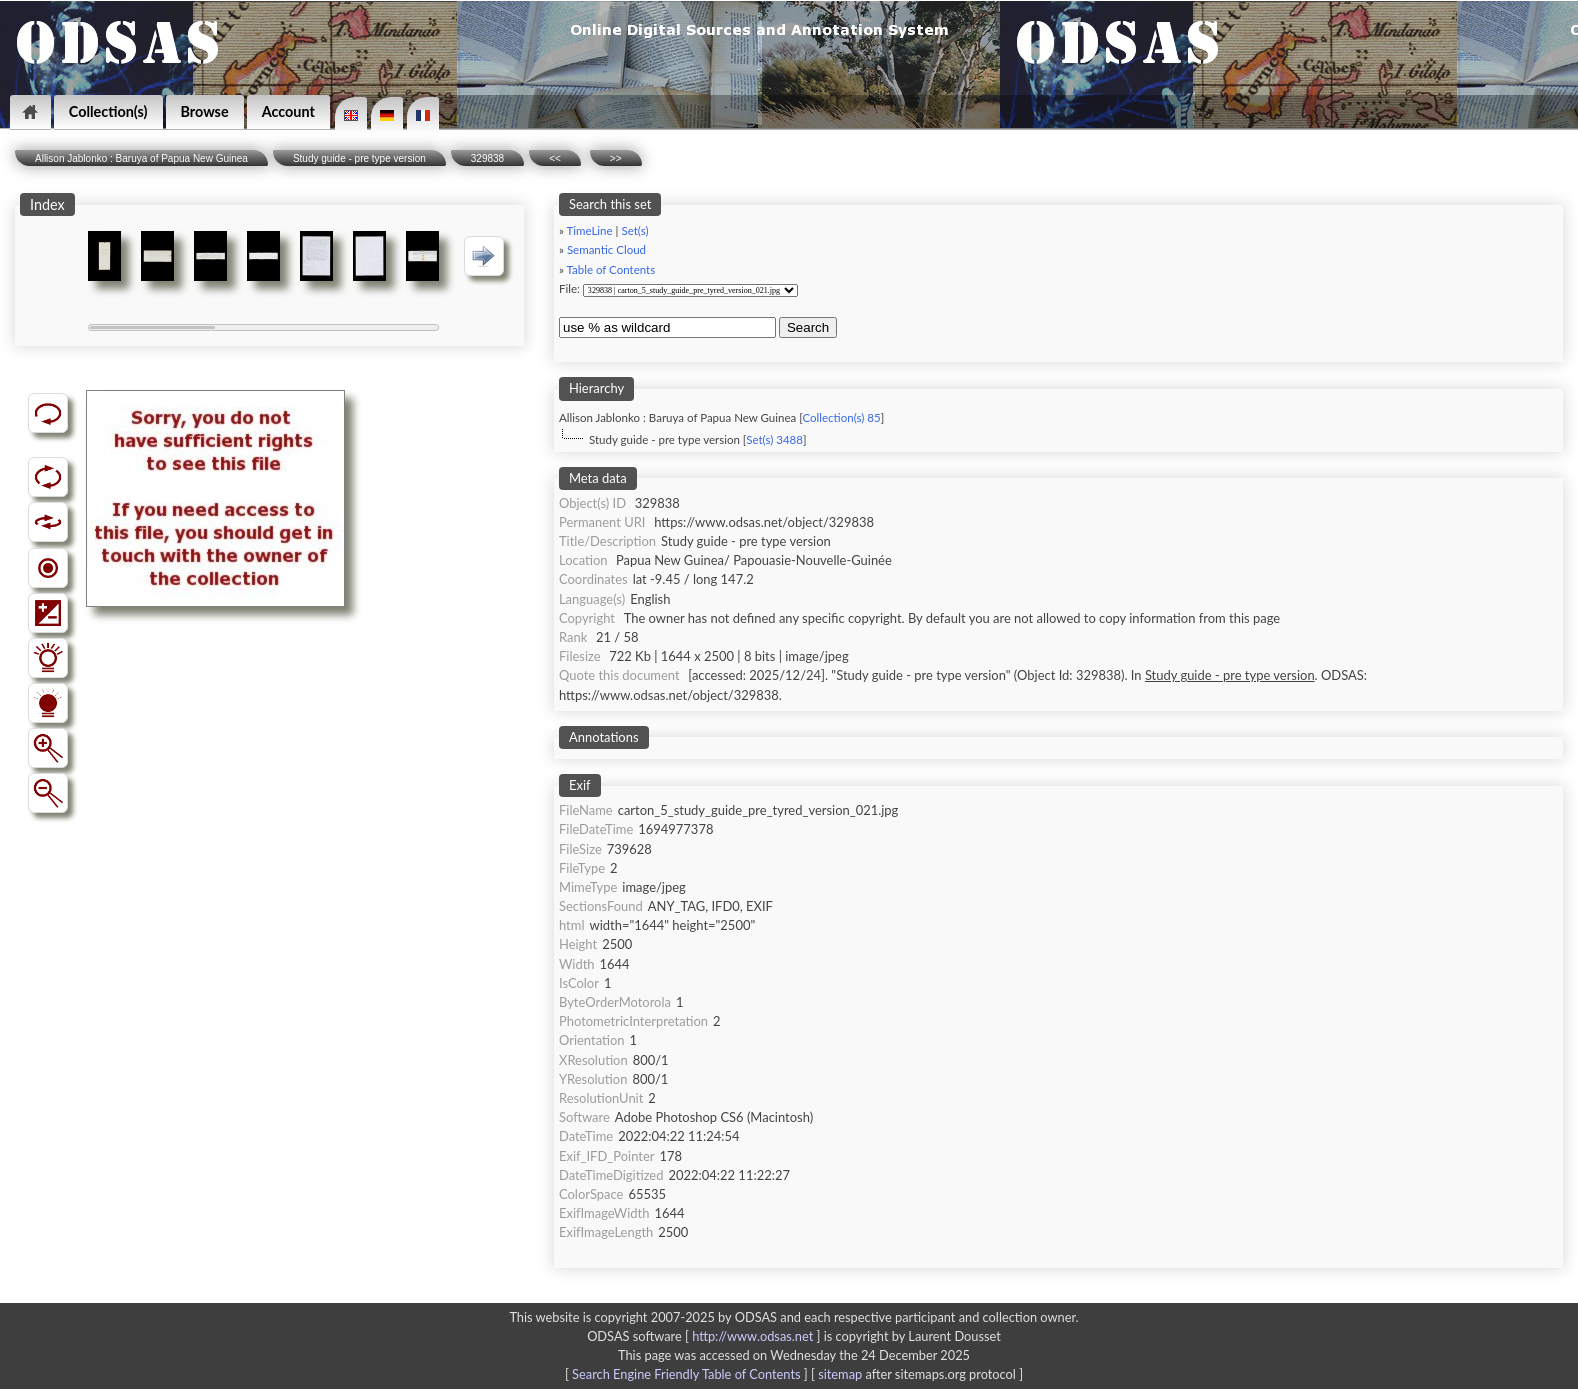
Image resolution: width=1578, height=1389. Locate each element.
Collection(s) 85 (841, 417)
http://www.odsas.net (752, 1336)
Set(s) (634, 230)
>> (616, 158)
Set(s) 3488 (774, 439)
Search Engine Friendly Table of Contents (686, 1374)
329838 (487, 158)
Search (808, 327)
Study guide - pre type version (359, 158)
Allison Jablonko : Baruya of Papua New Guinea (141, 158)
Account (288, 111)
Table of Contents (611, 269)
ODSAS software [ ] (705, 1336)
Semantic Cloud (606, 249)
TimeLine (590, 230)
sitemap (840, 1374)
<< (555, 158)
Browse (205, 111)
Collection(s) (108, 111)
